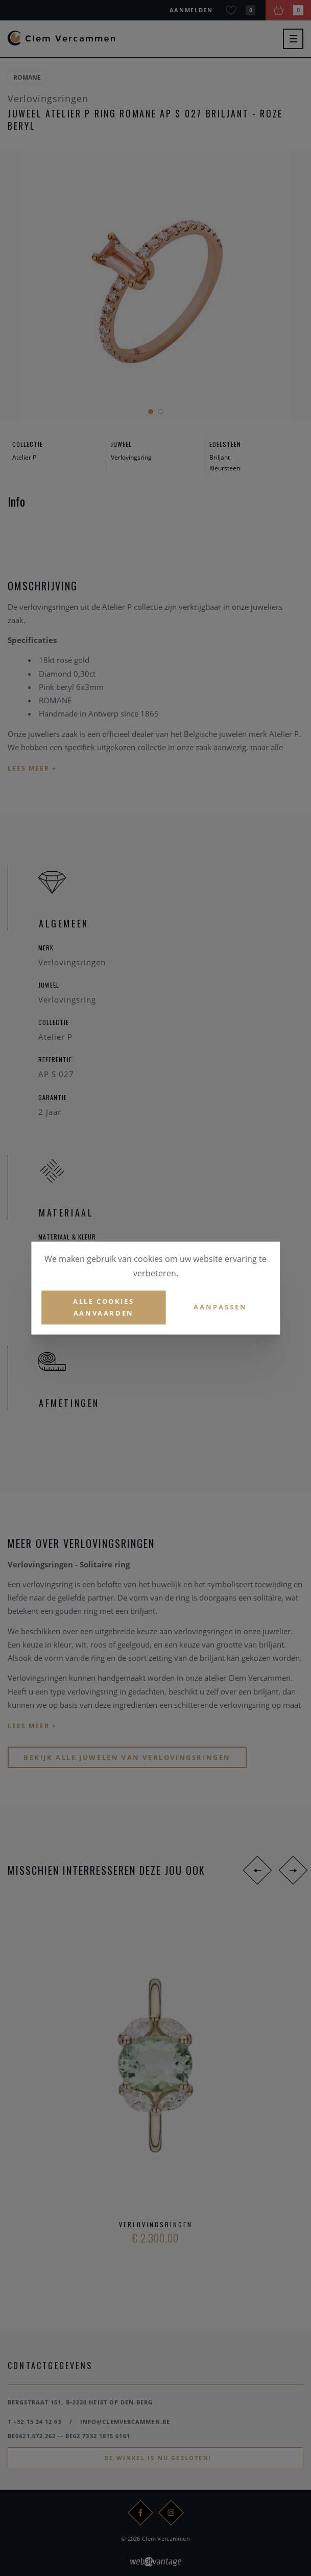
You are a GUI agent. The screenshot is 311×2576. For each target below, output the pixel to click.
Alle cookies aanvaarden (103, 1307)
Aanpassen (220, 1307)
